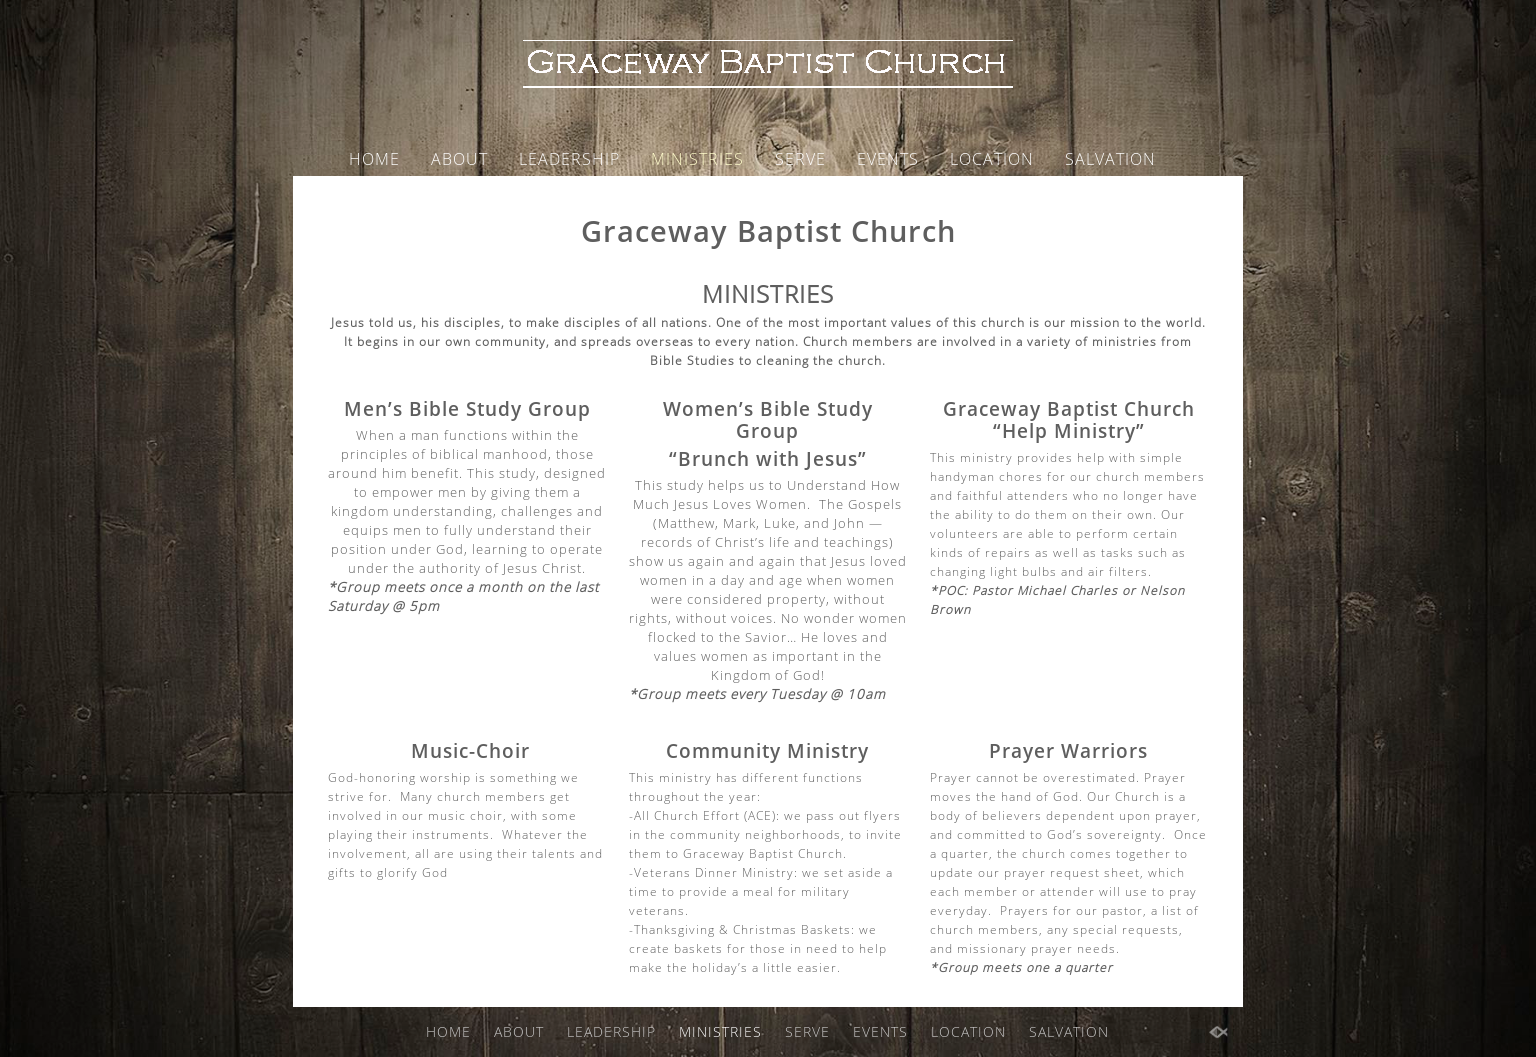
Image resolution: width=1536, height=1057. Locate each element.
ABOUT (459, 159)
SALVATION (1110, 159)
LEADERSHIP (569, 159)
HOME (374, 159)
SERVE (800, 159)
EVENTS (888, 159)
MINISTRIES (697, 159)
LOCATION (992, 159)
